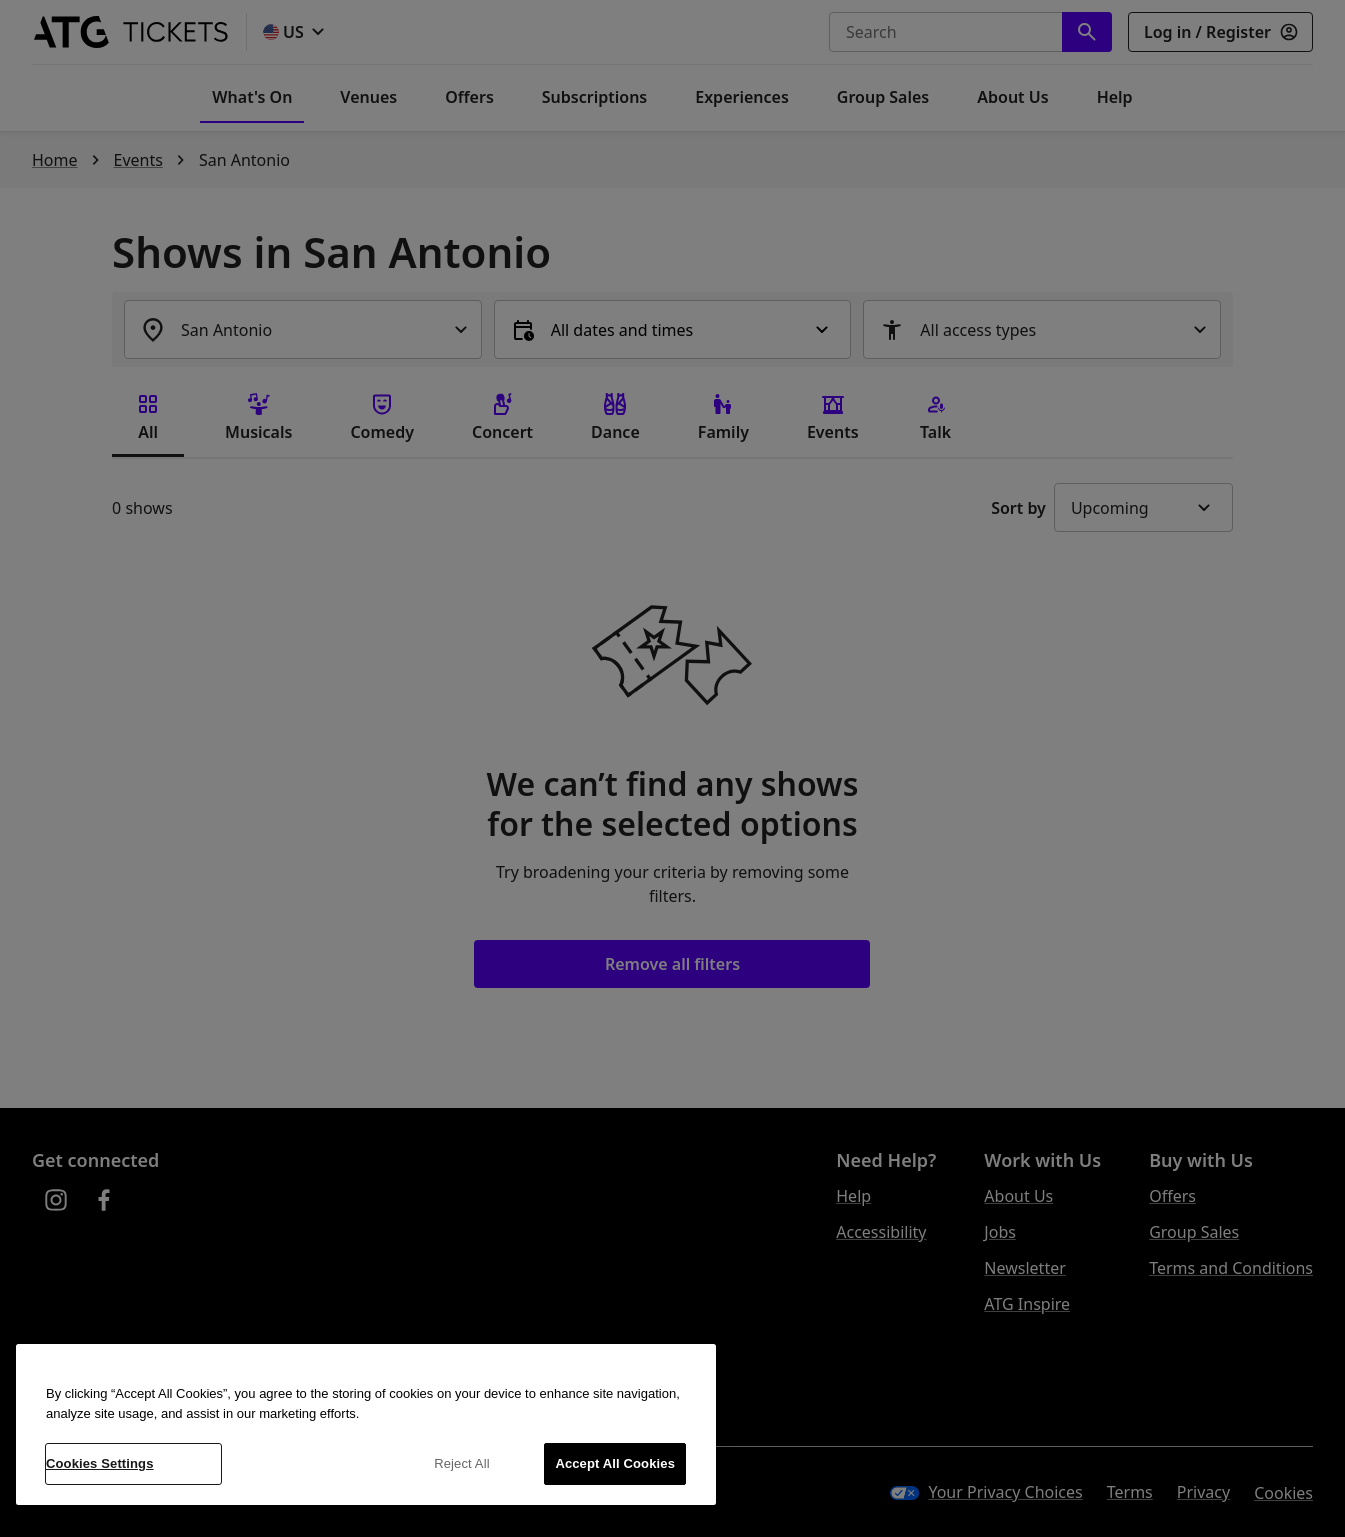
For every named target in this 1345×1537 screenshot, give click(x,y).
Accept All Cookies (615, 1463)
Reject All (462, 1463)
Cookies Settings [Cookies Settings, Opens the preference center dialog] (100, 1463)
